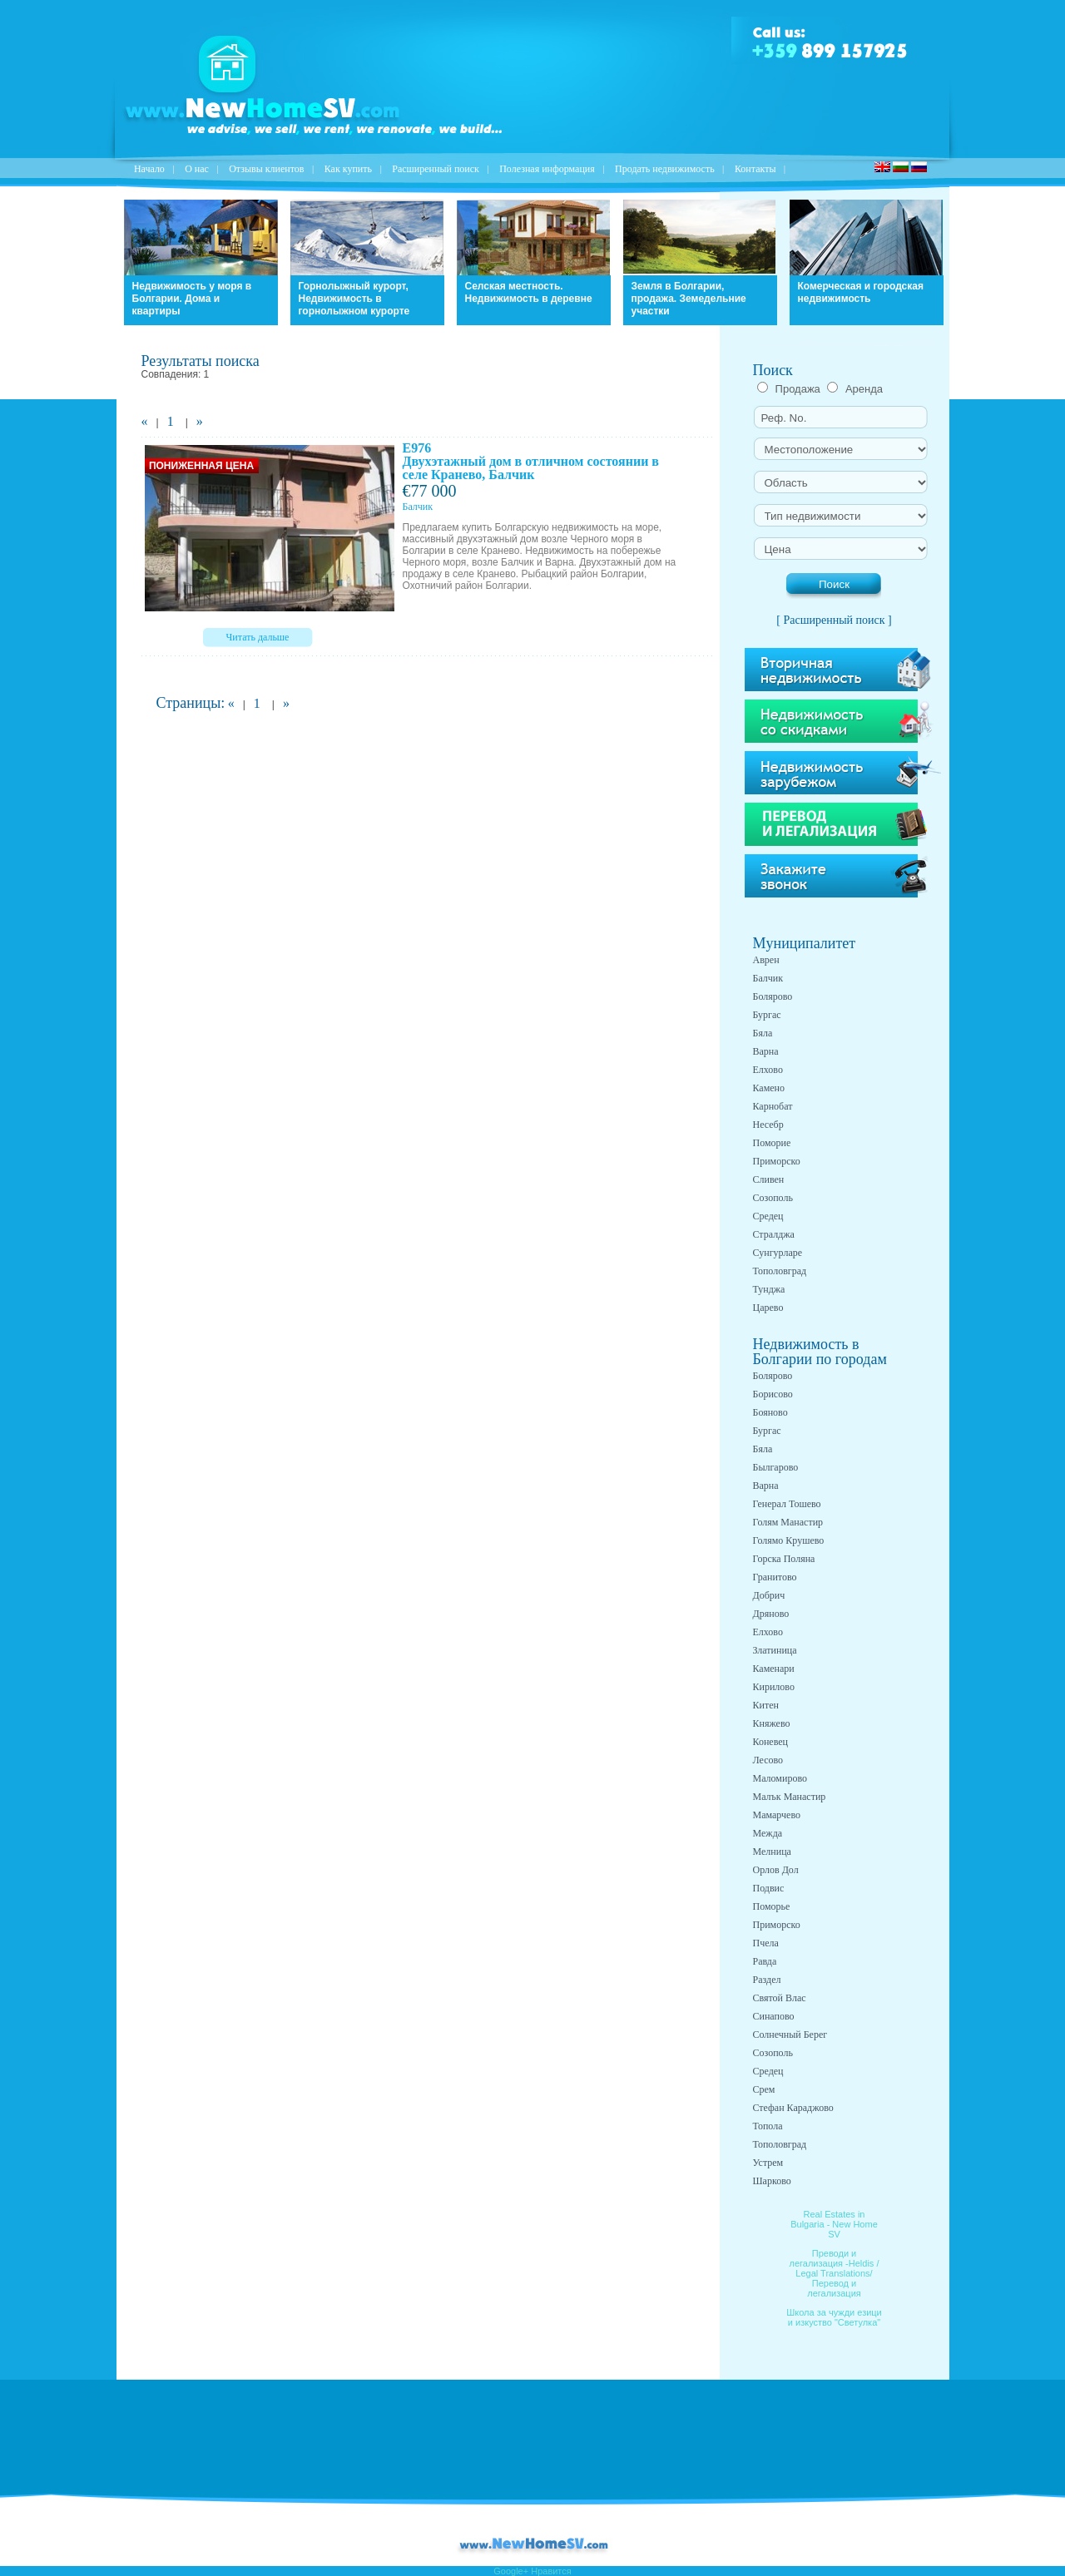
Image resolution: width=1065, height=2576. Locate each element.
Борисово (773, 1394)
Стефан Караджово (793, 2108)
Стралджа (774, 1234)
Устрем (768, 2162)
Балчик (768, 978)
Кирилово (774, 1687)
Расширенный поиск (435, 169)
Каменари (774, 1668)
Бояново (770, 1412)
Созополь (773, 1198)
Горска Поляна (784, 1559)
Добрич (769, 1595)
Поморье (771, 1906)
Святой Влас (779, 1998)
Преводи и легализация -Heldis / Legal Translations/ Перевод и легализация (834, 2273)
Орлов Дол (776, 1870)
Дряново (771, 1613)
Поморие (772, 1143)
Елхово (768, 1069)
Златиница (775, 1650)
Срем (764, 2089)
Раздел (767, 1979)
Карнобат (773, 1106)
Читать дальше (258, 637)
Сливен (769, 1179)
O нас (197, 169)
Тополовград (780, 1271)
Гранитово (775, 1577)
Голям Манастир (788, 1522)
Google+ (510, 2571)
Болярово (773, 996)
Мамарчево (776, 1815)
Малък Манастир (789, 1796)
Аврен (766, 960)
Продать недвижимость (665, 169)
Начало (149, 169)
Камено (769, 1088)
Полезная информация (547, 169)
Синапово (774, 2016)
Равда (765, 1961)
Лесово (768, 1760)
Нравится (551, 2571)
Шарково (772, 2181)
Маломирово (780, 1778)
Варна (766, 1051)
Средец (768, 1216)
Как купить (348, 169)
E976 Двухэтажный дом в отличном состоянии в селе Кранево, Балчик (531, 461)
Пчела (766, 1943)
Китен (766, 1705)
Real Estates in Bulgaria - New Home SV (834, 2224)
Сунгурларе (778, 1252)
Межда (768, 1833)
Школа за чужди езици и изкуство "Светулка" (834, 2317)
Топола (768, 2126)
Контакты (755, 169)
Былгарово (776, 1467)
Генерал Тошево (787, 1504)
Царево (768, 1307)
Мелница (772, 1851)
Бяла (763, 1033)
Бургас (767, 1015)
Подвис (769, 1888)
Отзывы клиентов (266, 169)
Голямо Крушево (789, 1540)
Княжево (771, 1723)
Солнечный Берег (790, 2034)
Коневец (771, 1742)
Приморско (776, 1161)
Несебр (768, 1124)
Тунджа (769, 1289)
